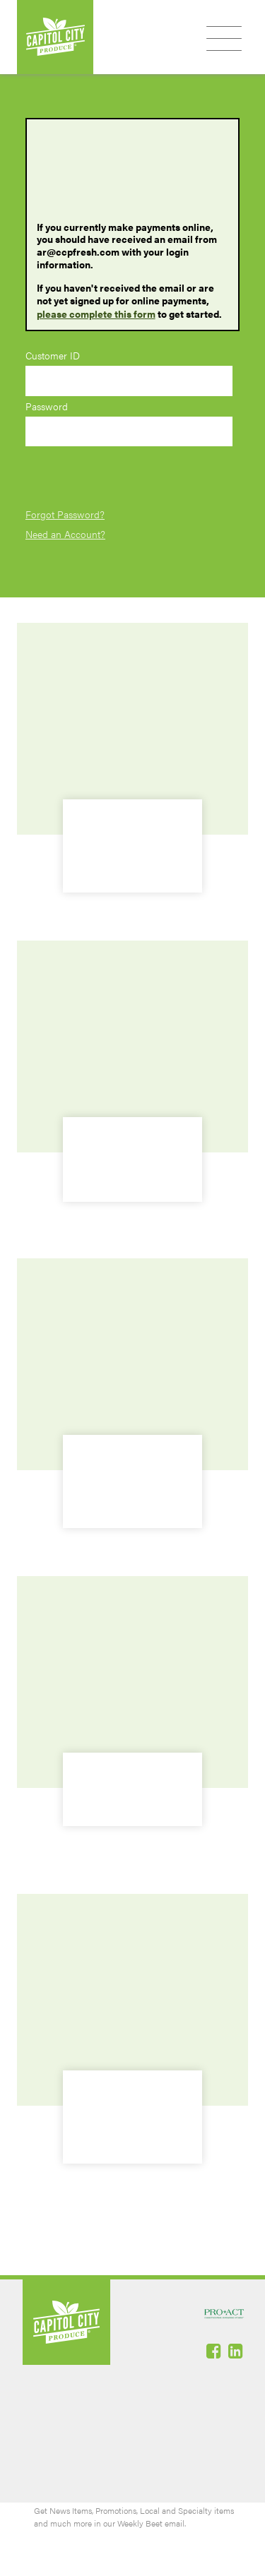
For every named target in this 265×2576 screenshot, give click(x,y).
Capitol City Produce (55, 37)
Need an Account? (65, 534)
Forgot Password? (65, 514)
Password (46, 406)
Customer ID (52, 355)
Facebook (214, 2350)
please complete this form (96, 313)
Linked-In (236, 2350)
